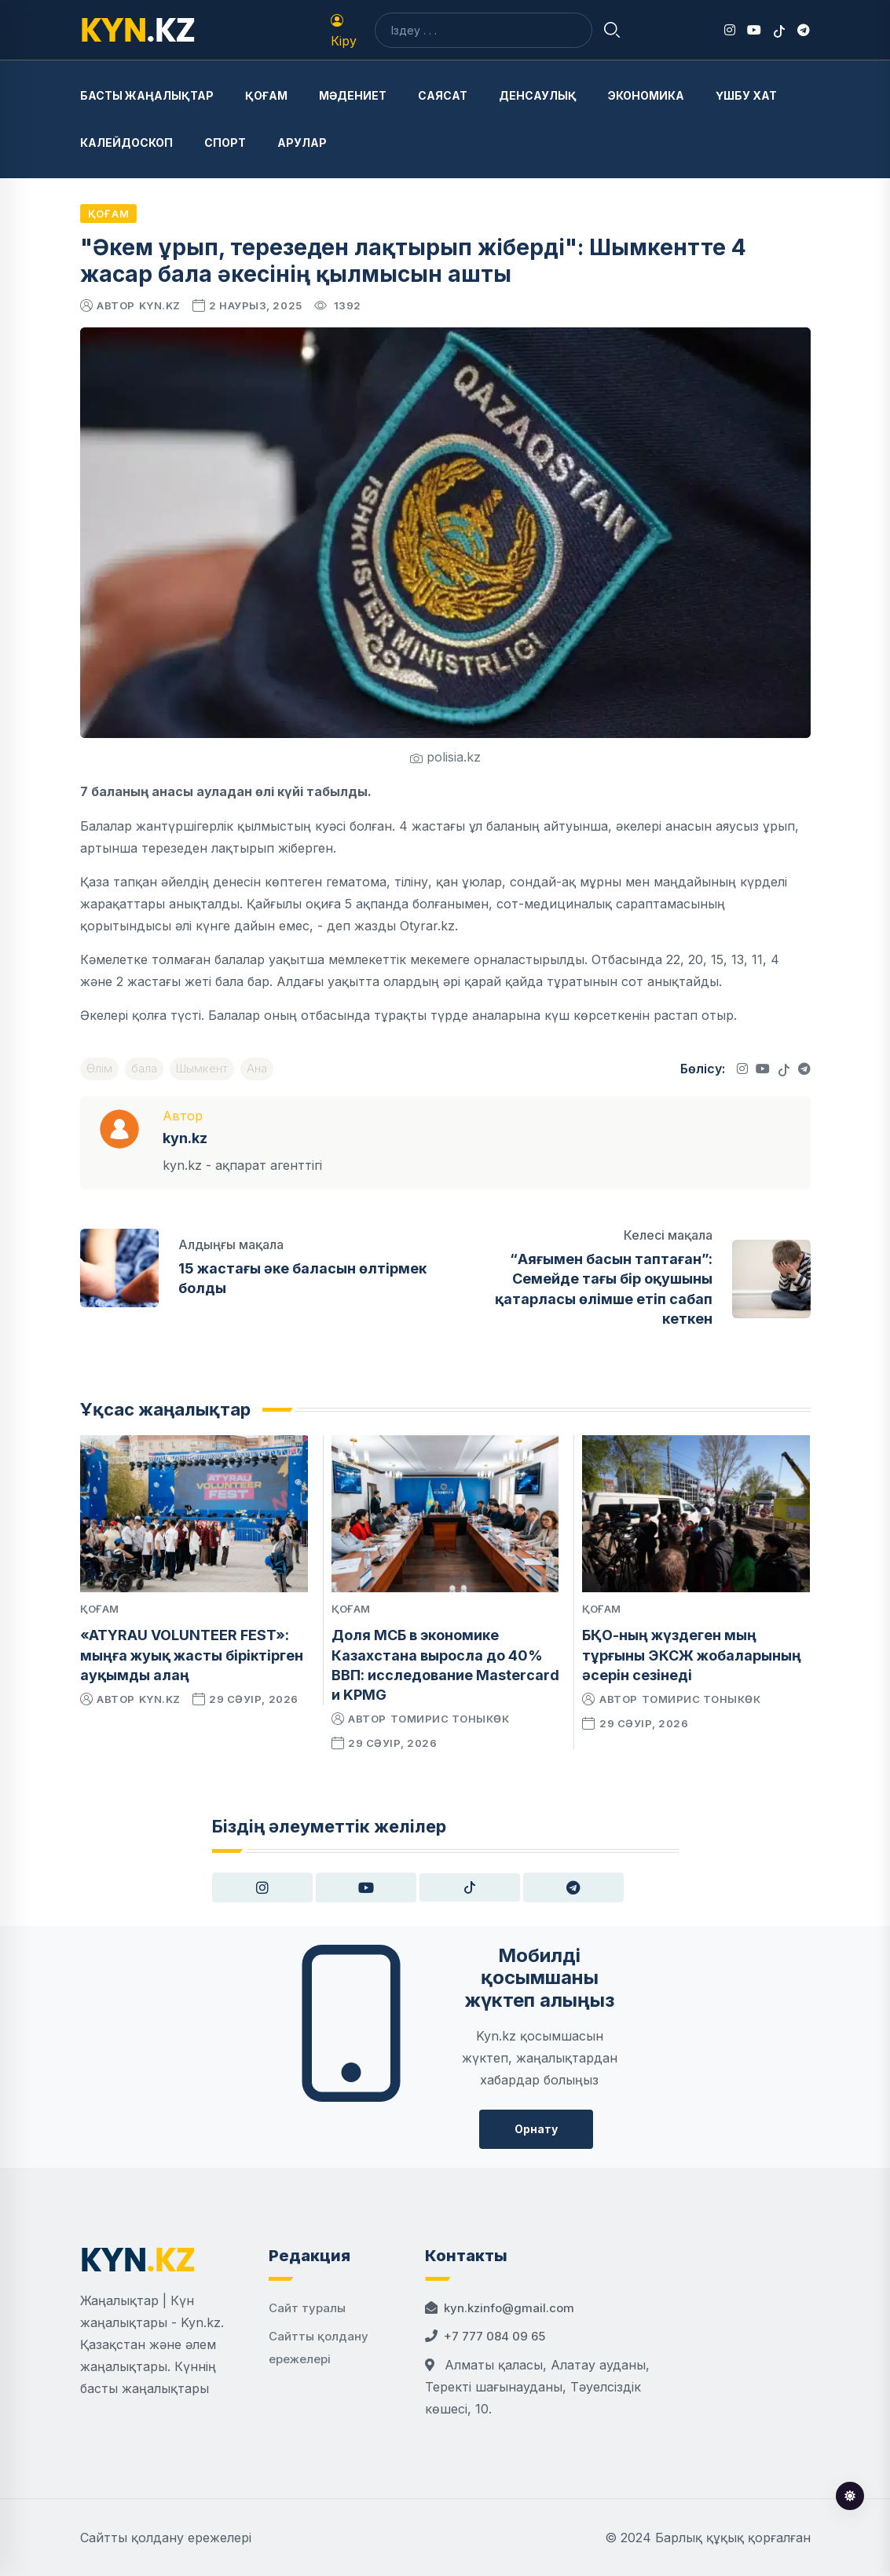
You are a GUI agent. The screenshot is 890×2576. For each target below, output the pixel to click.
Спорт (225, 142)
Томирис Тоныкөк (450, 1718)
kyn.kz (160, 305)
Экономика (646, 95)
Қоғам (266, 95)
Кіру (344, 31)
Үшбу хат (746, 95)
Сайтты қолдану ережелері (165, 2537)
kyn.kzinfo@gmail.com (509, 2307)
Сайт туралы (307, 2307)
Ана (257, 1068)
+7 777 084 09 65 (494, 2336)
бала (144, 1068)
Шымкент (202, 1068)
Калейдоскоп (126, 142)
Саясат (442, 95)
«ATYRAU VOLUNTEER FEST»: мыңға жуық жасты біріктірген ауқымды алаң (191, 1655)
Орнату (536, 2129)
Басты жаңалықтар (147, 95)
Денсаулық (538, 95)
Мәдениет (352, 95)
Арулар (302, 142)
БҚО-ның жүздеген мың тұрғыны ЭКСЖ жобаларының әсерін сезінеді (691, 1655)
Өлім (99, 1068)
